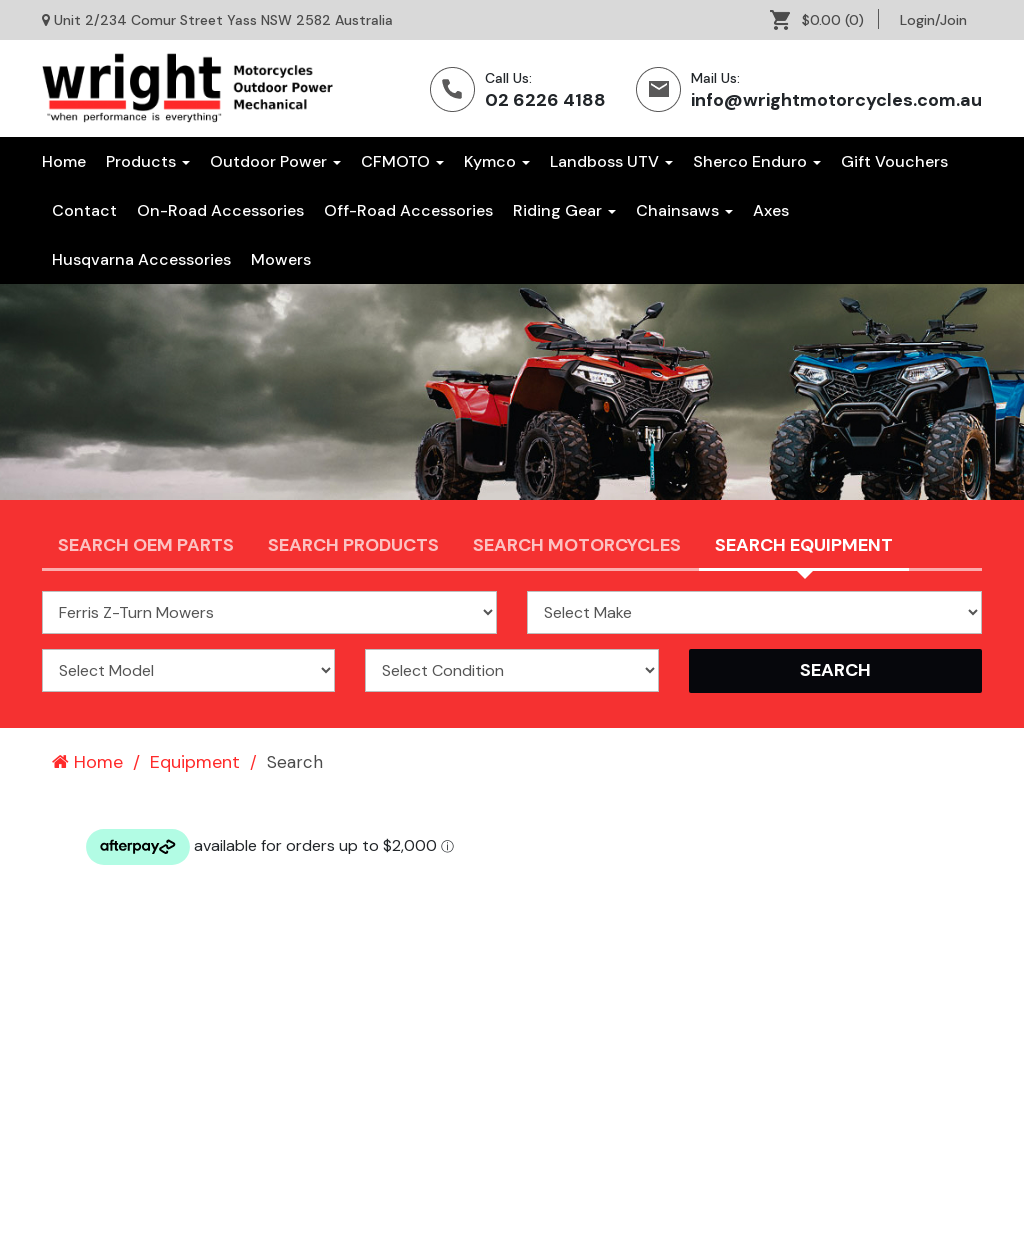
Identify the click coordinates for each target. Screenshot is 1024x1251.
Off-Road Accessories (408, 210)
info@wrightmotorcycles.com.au (836, 100)
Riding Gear (564, 210)
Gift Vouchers (894, 161)
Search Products (353, 545)
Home (64, 161)
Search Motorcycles (577, 545)
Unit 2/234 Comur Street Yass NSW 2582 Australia (223, 20)
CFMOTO (402, 161)
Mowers (281, 259)
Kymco (497, 161)
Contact (84, 210)
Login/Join (933, 20)
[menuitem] (824, 20)
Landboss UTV (611, 161)
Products (148, 161)
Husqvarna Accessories (141, 259)
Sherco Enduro (757, 161)
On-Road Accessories (220, 210)
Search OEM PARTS (146, 545)
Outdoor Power (275, 161)
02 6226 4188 (545, 100)
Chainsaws (684, 210)
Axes (771, 210)
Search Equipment (804, 545)
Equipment (195, 762)
